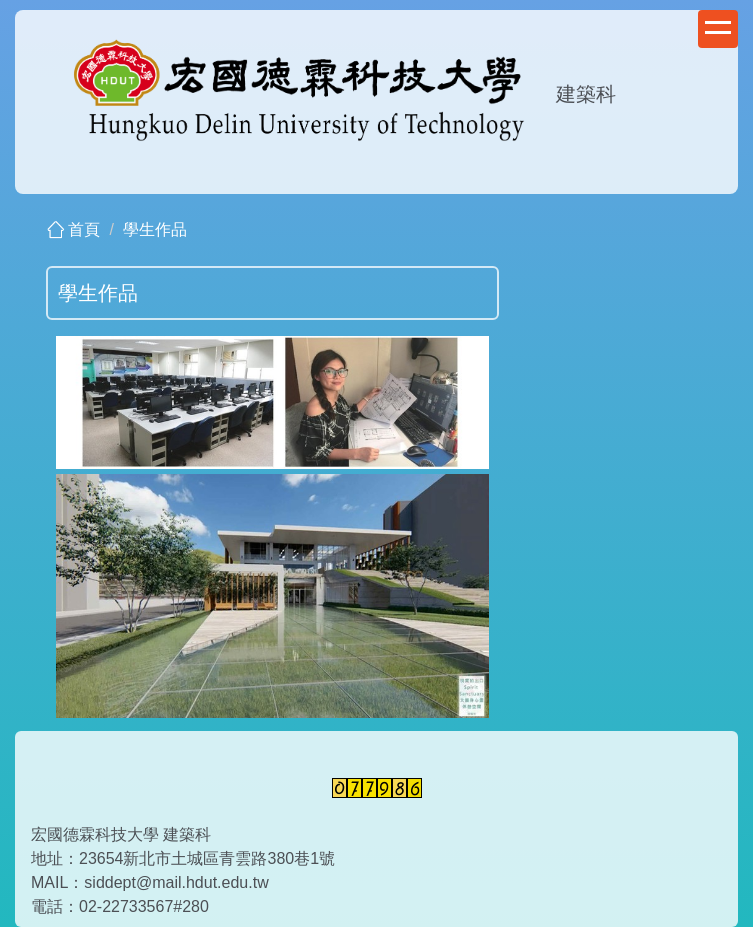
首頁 (84, 229)
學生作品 (155, 229)
